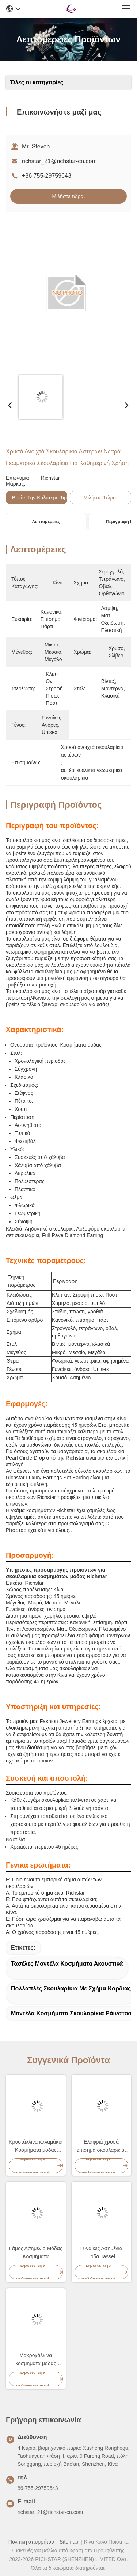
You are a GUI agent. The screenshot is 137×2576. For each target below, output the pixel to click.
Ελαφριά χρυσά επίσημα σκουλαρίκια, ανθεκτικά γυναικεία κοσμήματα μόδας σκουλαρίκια (101, 2146)
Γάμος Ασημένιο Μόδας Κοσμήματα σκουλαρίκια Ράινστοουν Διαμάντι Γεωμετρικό (35, 2252)
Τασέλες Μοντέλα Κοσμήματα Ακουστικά (67, 1964)
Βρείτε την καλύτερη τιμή (41, 497)
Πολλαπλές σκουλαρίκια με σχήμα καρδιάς (71, 1988)
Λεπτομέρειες (46, 521)
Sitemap (69, 2542)
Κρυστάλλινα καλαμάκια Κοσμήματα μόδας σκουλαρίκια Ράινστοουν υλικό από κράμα (35, 2146)
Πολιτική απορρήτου (31, 2542)
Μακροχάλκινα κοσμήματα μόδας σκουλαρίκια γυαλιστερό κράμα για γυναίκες (35, 2359)
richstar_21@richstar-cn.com (59, 161)
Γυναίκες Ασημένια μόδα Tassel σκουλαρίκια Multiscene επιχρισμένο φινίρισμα (101, 2252)
